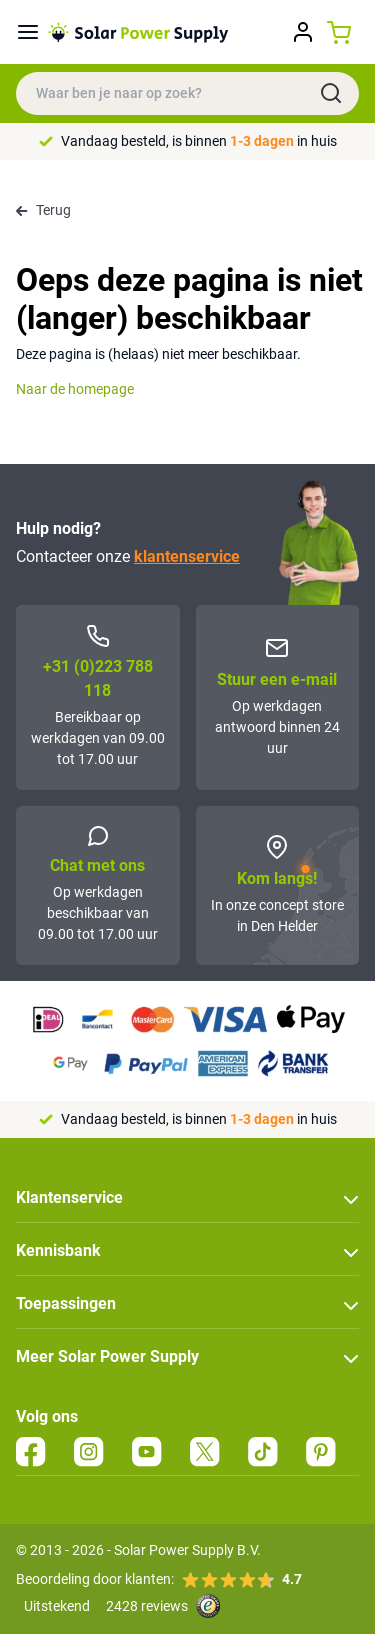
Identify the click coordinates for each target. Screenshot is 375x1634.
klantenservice (187, 556)
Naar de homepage (75, 389)
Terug (43, 210)
